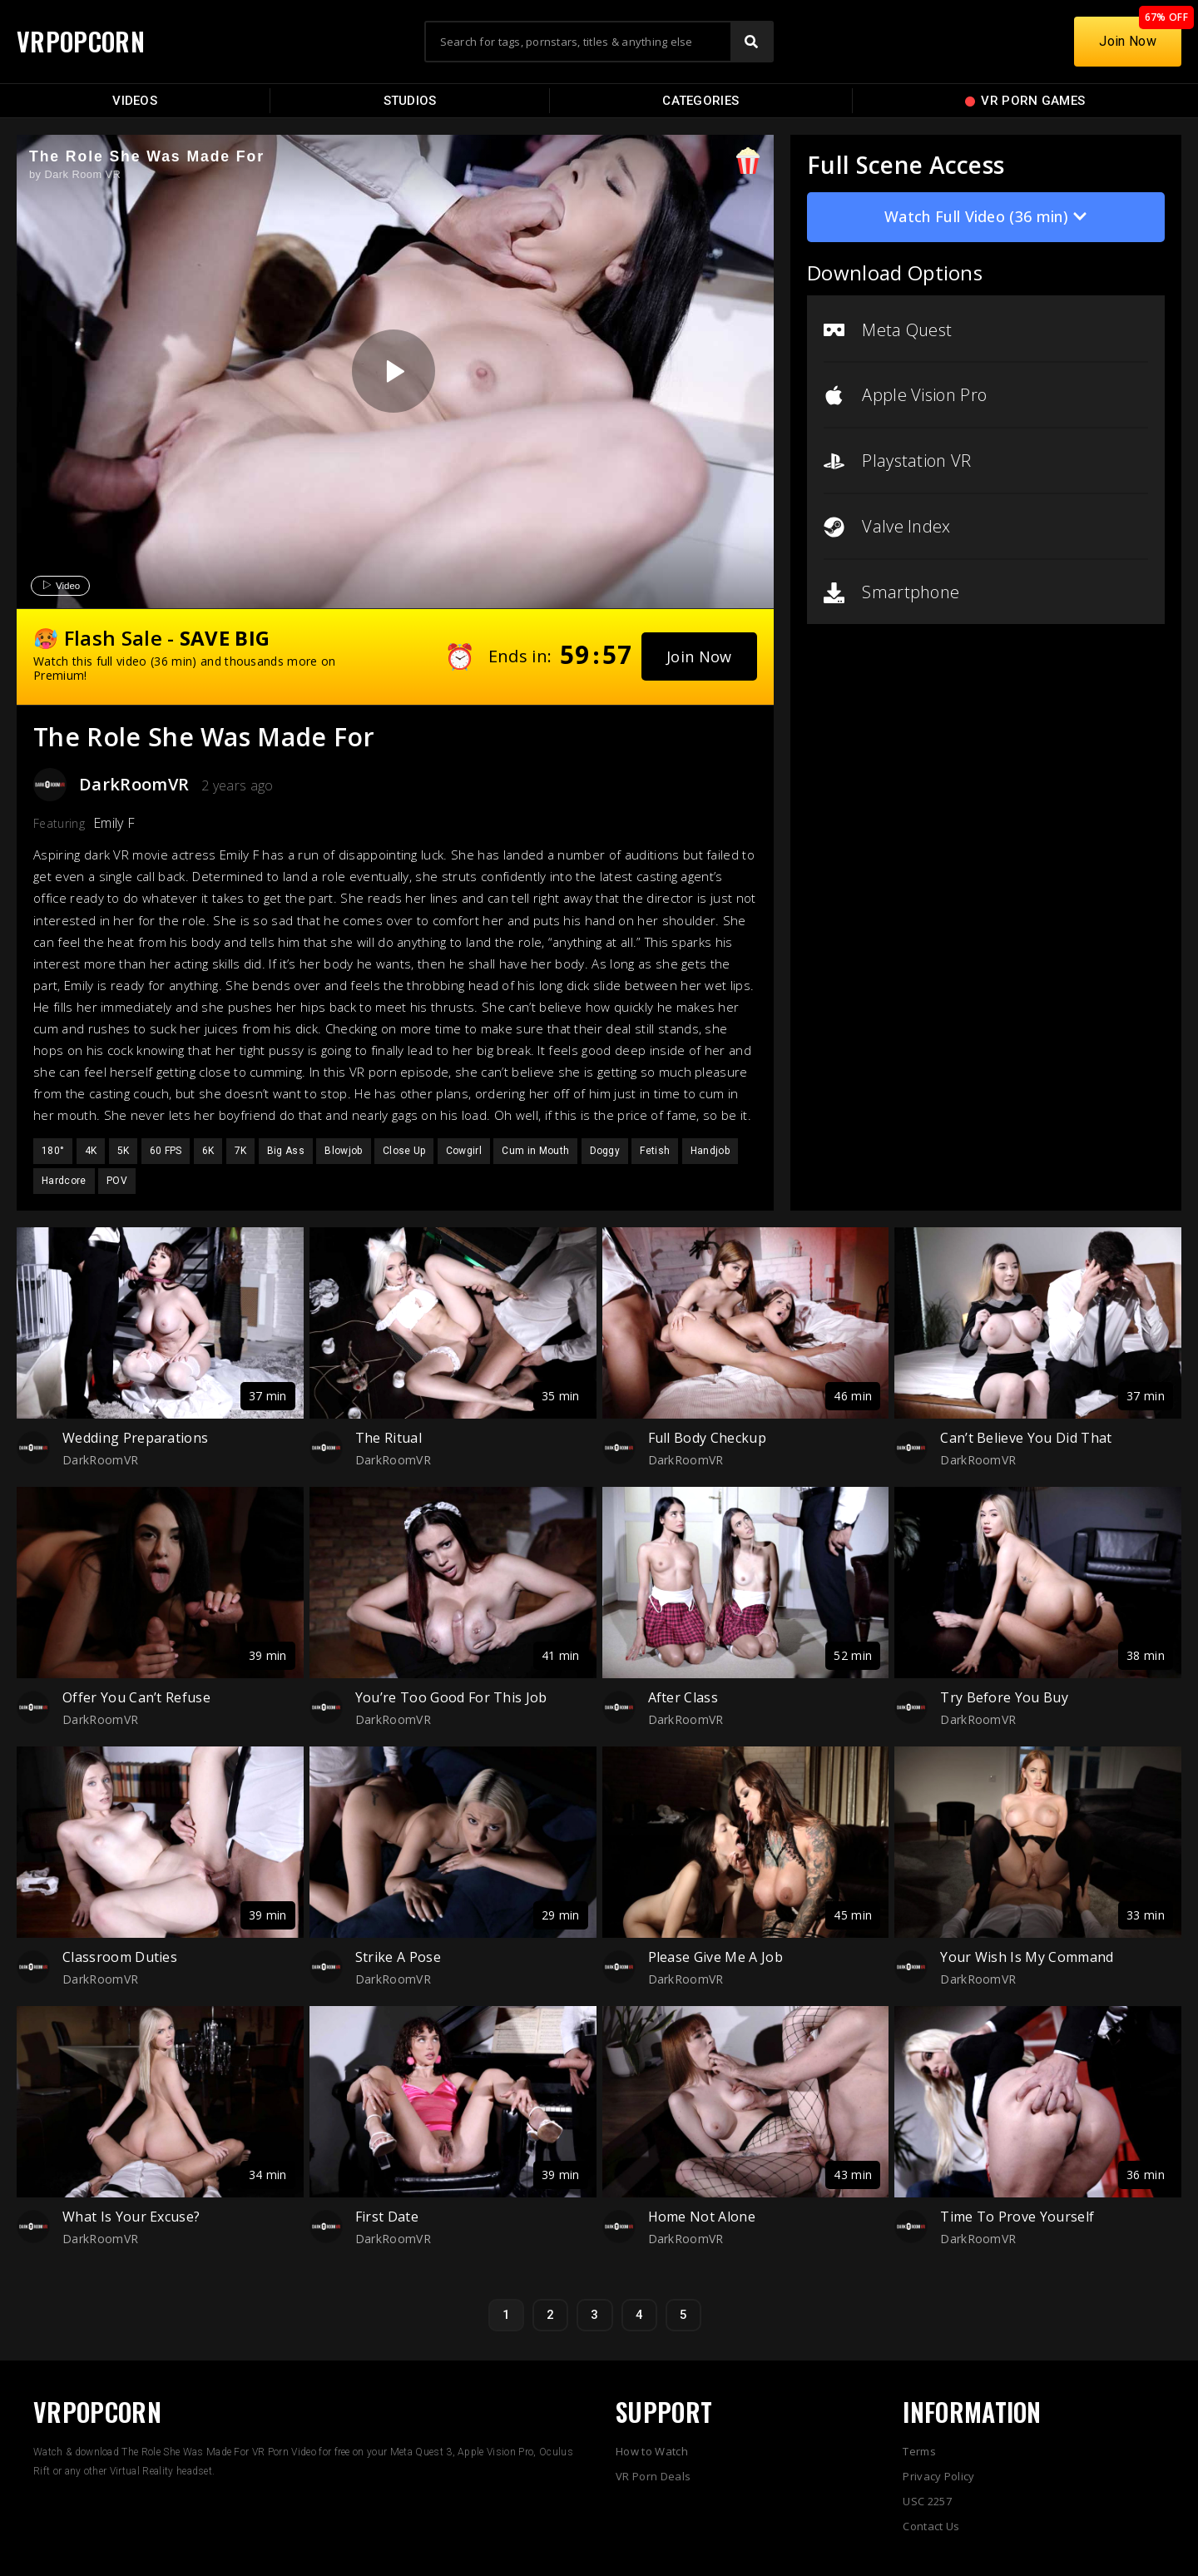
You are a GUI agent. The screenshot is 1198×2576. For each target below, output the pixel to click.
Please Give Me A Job (715, 1957)
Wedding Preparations (135, 1438)
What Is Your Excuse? (131, 2216)
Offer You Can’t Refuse (136, 1697)
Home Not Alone (701, 2216)
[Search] (751, 41)
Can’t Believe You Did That (1025, 1438)
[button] (699, 656)
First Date (386, 2216)
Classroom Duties (119, 1957)
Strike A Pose (398, 1957)
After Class (683, 1697)
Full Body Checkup (707, 1438)
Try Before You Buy (1004, 1697)
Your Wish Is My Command (1026, 1957)
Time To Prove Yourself (1017, 2216)
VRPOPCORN (81, 41)
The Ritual (388, 1438)
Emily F (114, 823)
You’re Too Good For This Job (451, 1697)
